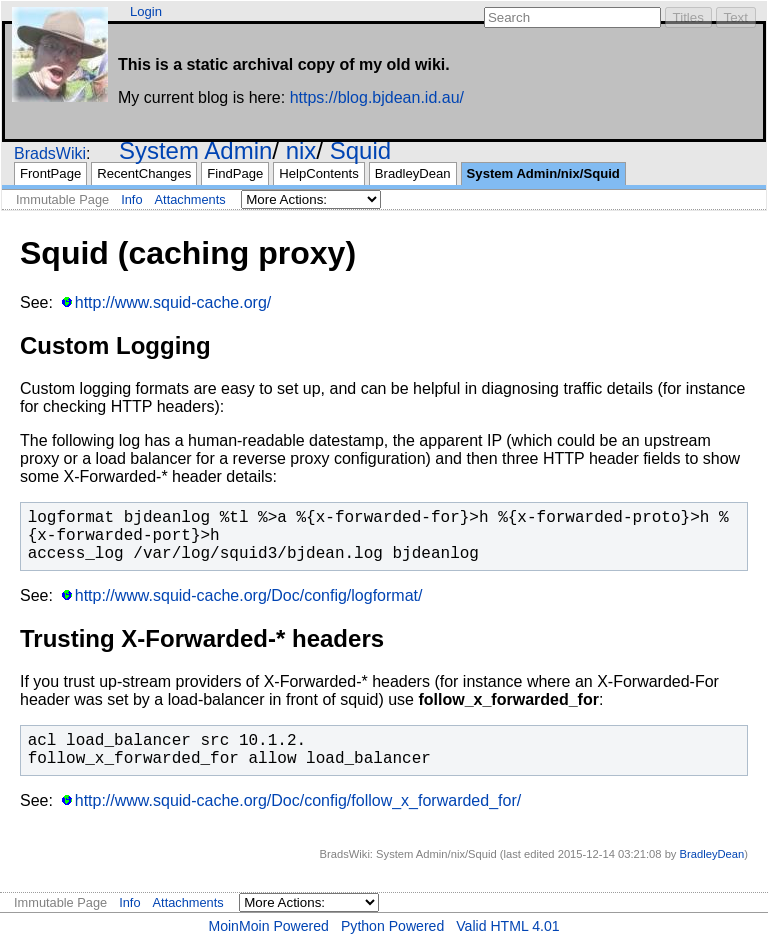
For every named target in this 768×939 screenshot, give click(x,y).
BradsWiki (50, 153)
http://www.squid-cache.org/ (173, 302)
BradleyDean (413, 173)
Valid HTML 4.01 (507, 926)
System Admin (195, 150)
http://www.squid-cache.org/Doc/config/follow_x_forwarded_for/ (298, 800)
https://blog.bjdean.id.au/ (377, 97)
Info (131, 199)
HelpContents (318, 173)
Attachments (190, 199)
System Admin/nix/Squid (543, 173)
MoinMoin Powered (268, 926)
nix (301, 150)
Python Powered (392, 926)
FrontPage (50, 173)
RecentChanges (144, 173)
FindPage (235, 173)
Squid (360, 150)
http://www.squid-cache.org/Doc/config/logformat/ (249, 595)
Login (146, 11)
